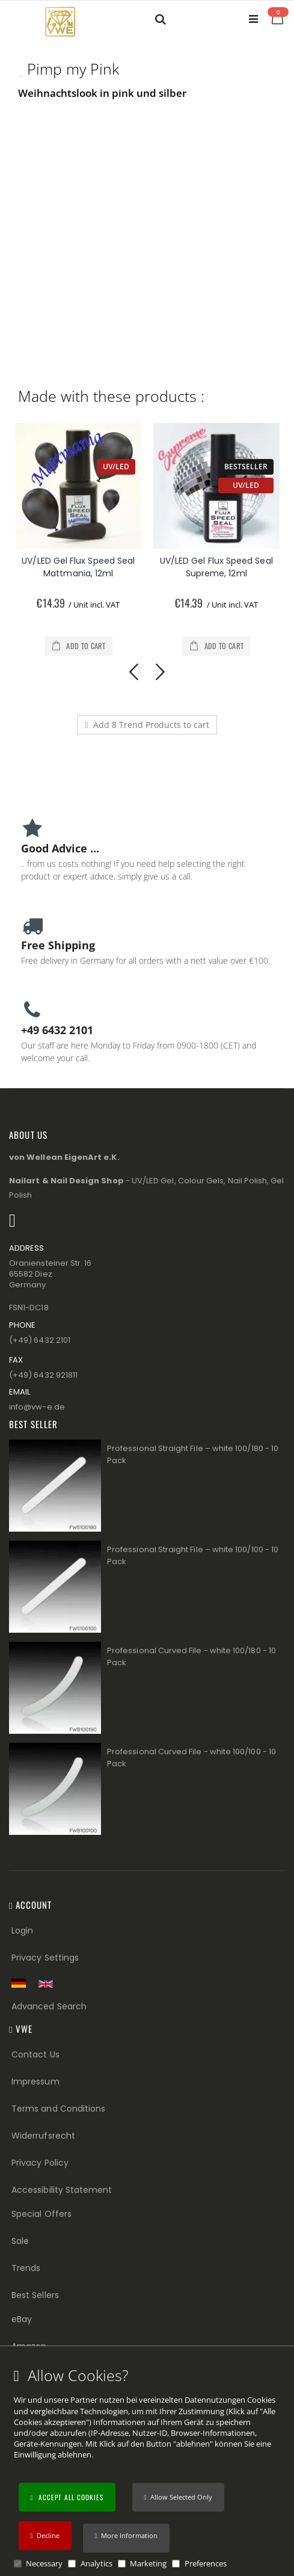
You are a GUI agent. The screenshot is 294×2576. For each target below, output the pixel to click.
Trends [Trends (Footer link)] (25, 2268)
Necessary (44, 2563)
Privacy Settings (45, 1958)
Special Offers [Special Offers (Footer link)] (41, 2214)
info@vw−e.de (37, 1407)
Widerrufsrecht (43, 2136)
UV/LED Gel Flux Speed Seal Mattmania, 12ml (78, 567)
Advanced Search (49, 2006)
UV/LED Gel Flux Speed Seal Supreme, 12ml (216, 567)
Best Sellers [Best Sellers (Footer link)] (35, 2295)
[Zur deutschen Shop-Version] (21, 1983)
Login (22, 1930)
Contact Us (35, 2054)
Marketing (148, 2563)
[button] (126, 2538)
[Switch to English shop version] (48, 1984)
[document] (149, 2468)
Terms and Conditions (58, 2109)
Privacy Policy (40, 2163)
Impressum (35, 2081)
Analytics (96, 2563)
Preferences (206, 2563)
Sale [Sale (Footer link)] (20, 2241)
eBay (21, 2319)
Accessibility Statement (61, 2190)
